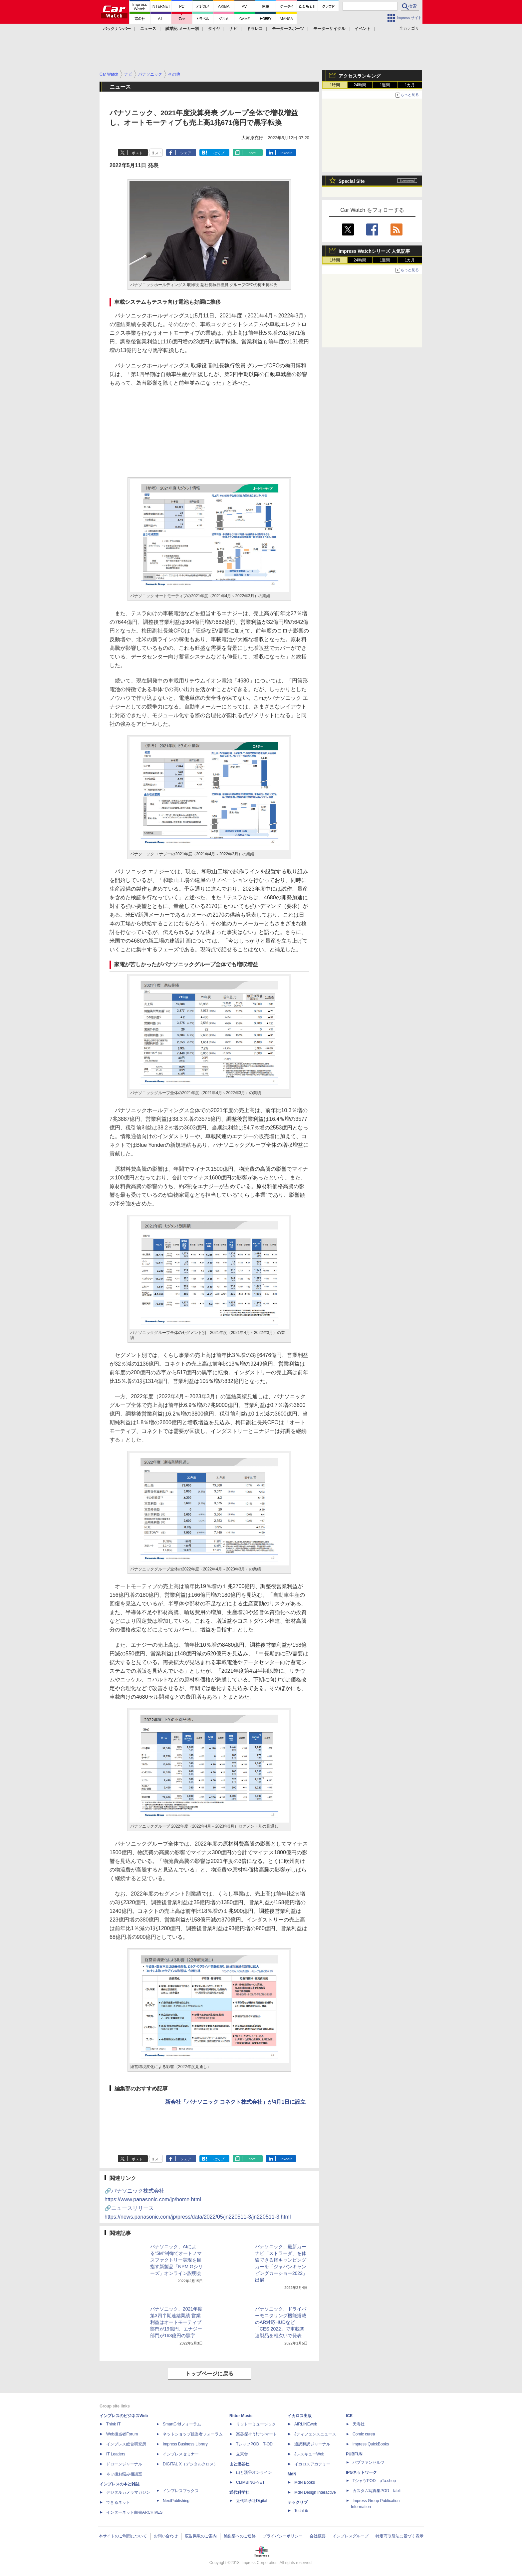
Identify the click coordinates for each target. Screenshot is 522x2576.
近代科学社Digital (251, 2500)
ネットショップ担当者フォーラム (193, 2434)
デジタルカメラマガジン (128, 2492)
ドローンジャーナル (124, 2464)
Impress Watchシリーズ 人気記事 (374, 251)
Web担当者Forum (122, 2434)
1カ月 (410, 85)
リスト (156, 153)
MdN (292, 2474)
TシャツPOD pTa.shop (374, 2480)
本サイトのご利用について (123, 2536)
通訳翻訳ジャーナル (312, 2444)
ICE (349, 2415)
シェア (185, 153)
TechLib (301, 2510)
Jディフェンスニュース (315, 2434)
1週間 (385, 85)
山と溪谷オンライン (254, 2472)
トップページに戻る (209, 2373)
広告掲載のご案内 (201, 2536)
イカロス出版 (300, 2415)
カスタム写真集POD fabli (376, 2490)
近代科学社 (239, 2492)
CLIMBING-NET (250, 2482)
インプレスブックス (181, 2490)
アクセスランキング (360, 76)
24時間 (360, 85)
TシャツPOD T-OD (254, 2444)
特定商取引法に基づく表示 (399, 2536)
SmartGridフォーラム (182, 2424)
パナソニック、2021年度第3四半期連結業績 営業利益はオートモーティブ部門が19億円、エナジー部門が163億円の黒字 (176, 2322)
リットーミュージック (256, 2424)
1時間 (335, 85)
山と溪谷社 (239, 2464)
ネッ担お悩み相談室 (124, 2474)
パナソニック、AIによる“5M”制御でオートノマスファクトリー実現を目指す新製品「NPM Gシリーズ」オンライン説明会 (176, 2260)
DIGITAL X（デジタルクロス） (190, 2464)
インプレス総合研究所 (126, 2444)
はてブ (218, 153)
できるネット (118, 2502)
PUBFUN (354, 2454)
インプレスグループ (351, 2536)
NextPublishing (176, 2500)
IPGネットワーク (361, 2472)
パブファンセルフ (369, 2462)
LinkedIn (286, 153)
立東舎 (242, 2454)
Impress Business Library (185, 2444)
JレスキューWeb (309, 2454)
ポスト (137, 153)
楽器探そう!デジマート (256, 2434)
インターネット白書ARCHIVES (134, 2512)
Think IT (113, 2424)
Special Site (352, 181)
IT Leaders (115, 2454)
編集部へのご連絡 (240, 2536)
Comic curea (364, 2434)
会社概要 (318, 2536)
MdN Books (304, 2482)
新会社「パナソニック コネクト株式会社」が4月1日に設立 (235, 2102)
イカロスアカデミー (312, 2464)
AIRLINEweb (305, 2424)
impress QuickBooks (371, 2444)
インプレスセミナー (181, 2454)
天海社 (359, 2424)
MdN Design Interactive (315, 2492)
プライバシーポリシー (283, 2536)
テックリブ (298, 2502)
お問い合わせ (166, 2536)
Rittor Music (240, 2415)
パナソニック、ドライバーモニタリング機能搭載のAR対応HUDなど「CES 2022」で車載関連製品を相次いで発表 (280, 2322)
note (252, 153)
